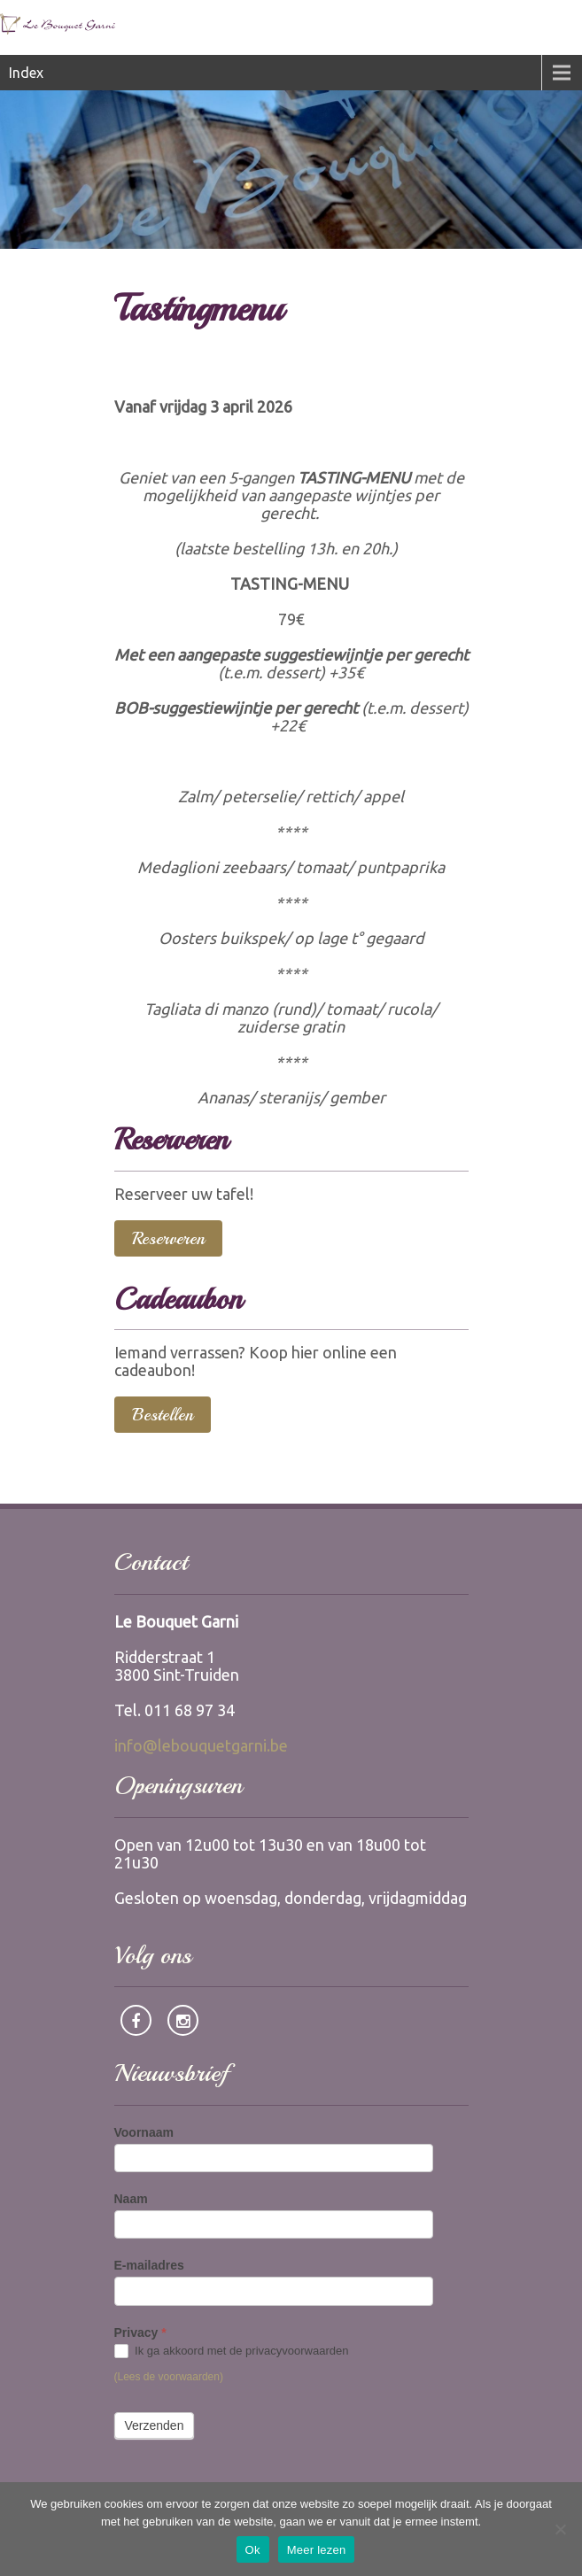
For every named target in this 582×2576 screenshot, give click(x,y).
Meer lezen (316, 2550)
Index (26, 73)
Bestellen (162, 1415)
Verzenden (154, 2425)
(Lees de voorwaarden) (168, 2377)
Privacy (140, 2332)
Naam (131, 2199)
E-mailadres (149, 2265)
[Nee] (560, 2529)
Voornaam (144, 2132)
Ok (252, 2550)
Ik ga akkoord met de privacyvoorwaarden (231, 2351)
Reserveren (168, 1238)
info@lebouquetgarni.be (201, 1745)
